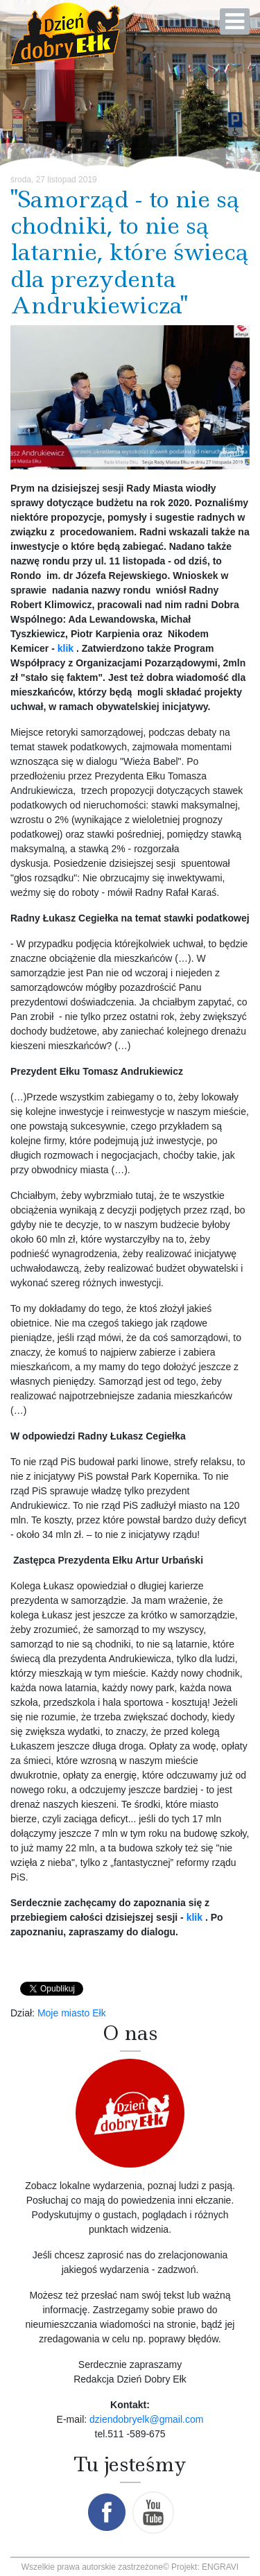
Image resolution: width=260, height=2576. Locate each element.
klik (67, 648)
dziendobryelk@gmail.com (146, 2419)
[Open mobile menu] (235, 21)
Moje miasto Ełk (71, 2013)
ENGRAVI (220, 2567)
